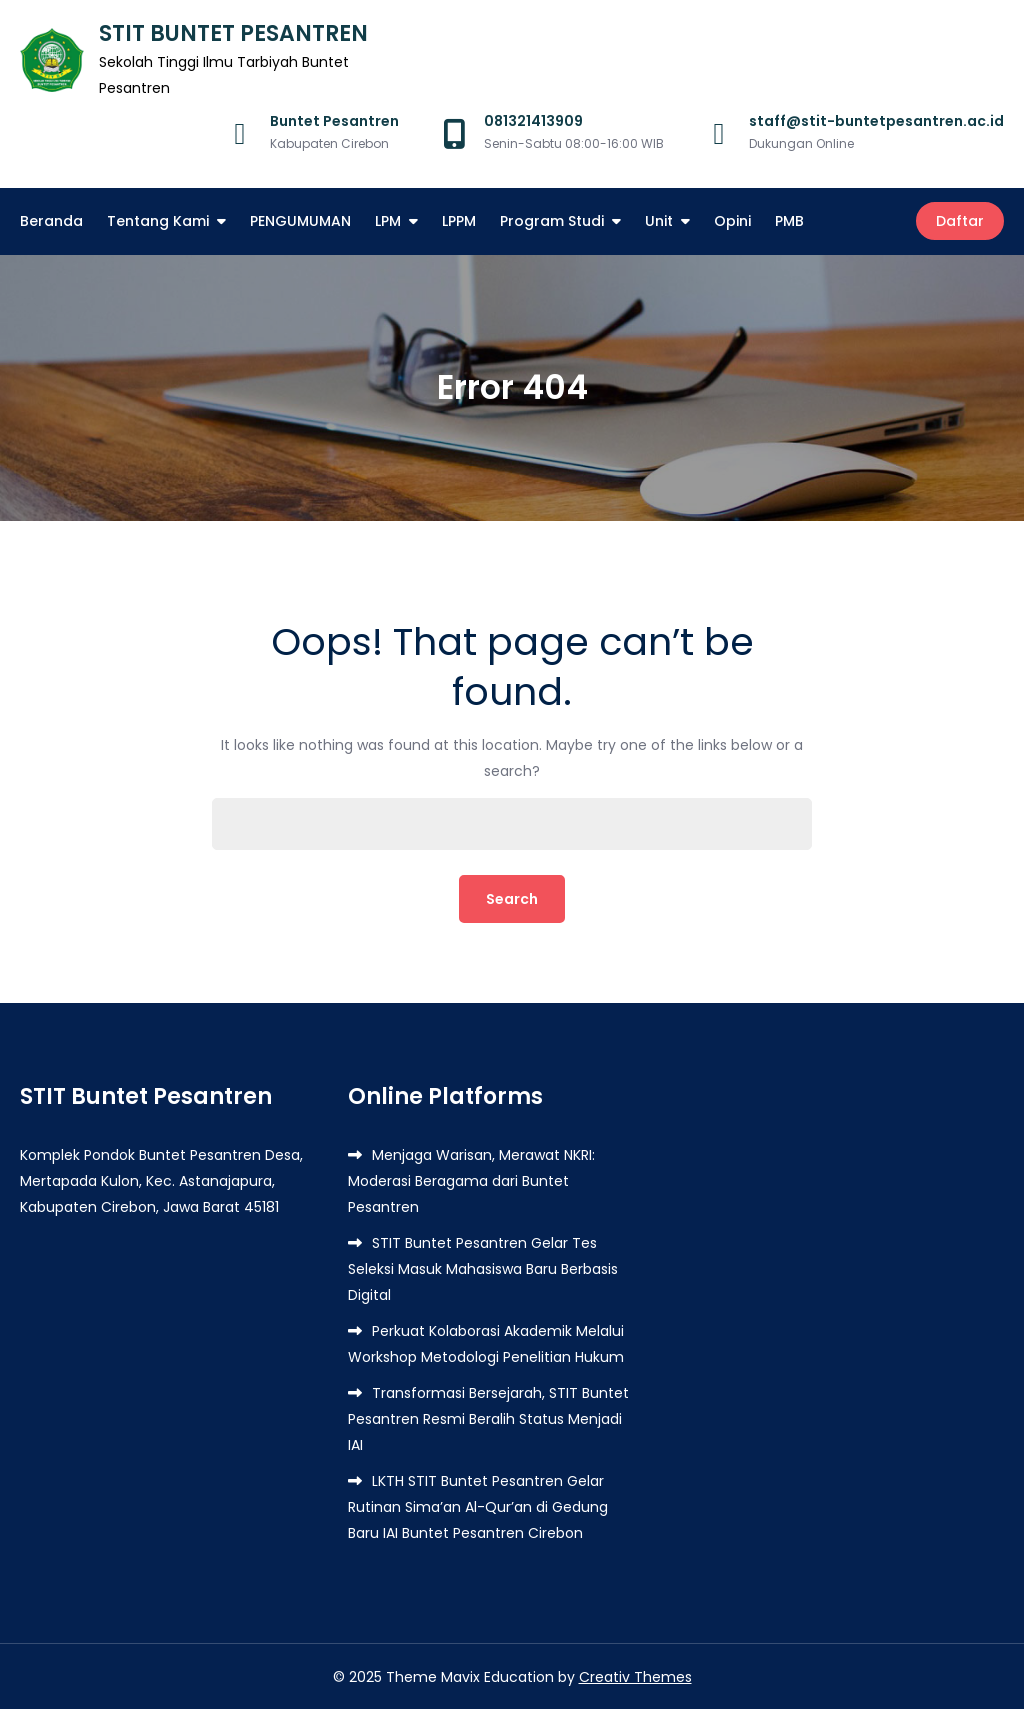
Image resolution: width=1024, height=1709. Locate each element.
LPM (388, 221)
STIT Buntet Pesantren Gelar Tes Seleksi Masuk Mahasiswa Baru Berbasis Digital (483, 1268)
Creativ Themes (635, 1676)
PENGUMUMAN (300, 221)
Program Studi (552, 221)
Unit (659, 221)
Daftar (960, 221)
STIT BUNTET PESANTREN (233, 33)
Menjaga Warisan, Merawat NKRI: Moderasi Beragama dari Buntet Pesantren (471, 1180)
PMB (789, 221)
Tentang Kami (158, 221)
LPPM (459, 221)
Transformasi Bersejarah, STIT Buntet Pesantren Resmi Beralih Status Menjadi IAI (488, 1418)
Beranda (51, 221)
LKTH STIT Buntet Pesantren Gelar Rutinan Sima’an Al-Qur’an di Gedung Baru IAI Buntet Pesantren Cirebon (478, 1506)
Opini (732, 221)
